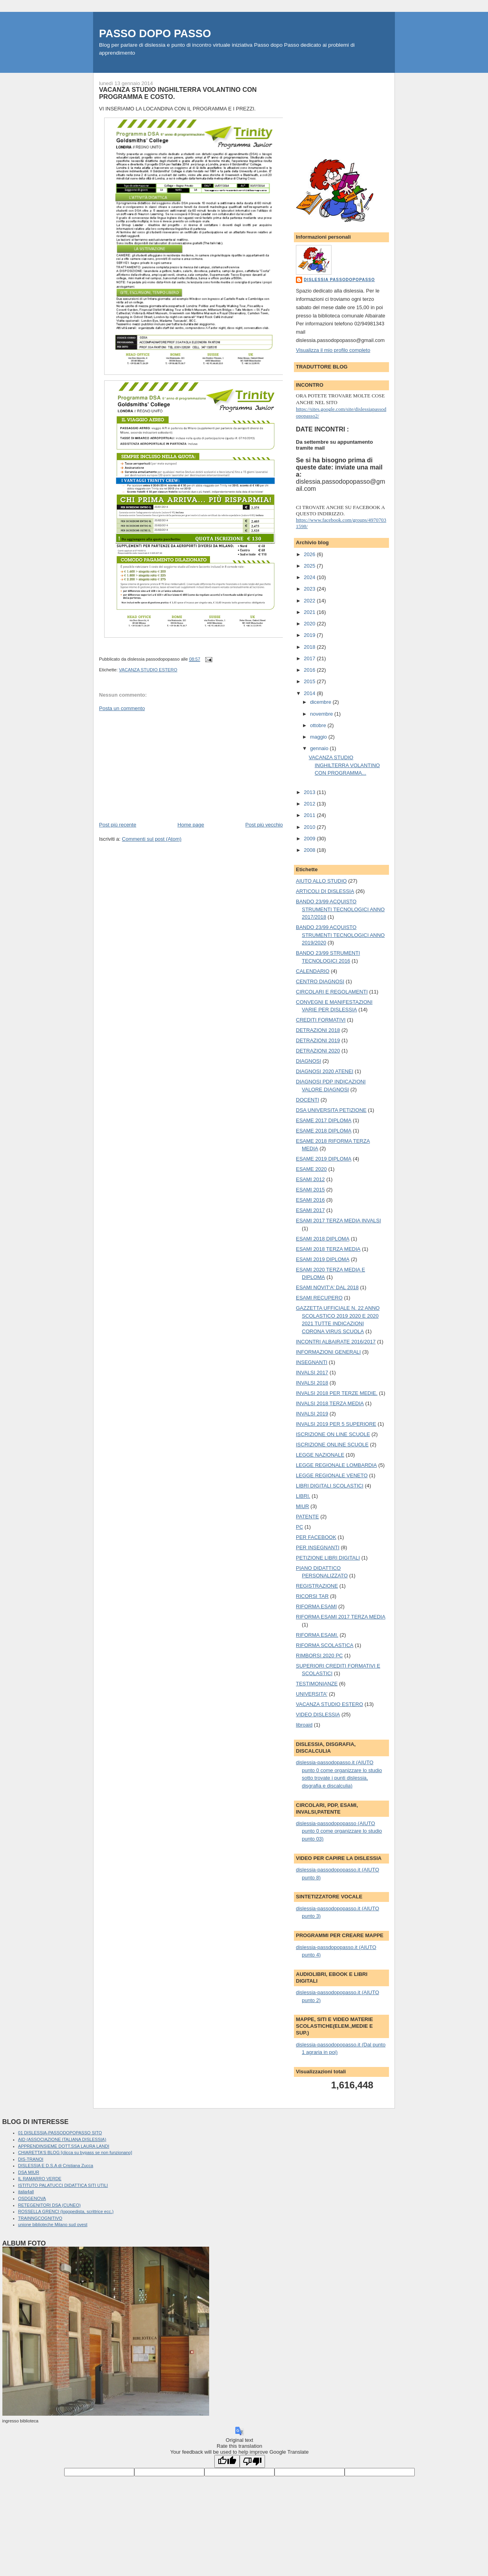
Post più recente (117, 825)
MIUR (302, 1506)
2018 (310, 647)
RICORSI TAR (312, 1596)
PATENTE (307, 1517)
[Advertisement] (158, 765)
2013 (310, 792)
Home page (190, 825)
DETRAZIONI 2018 (318, 1030)
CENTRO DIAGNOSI (320, 981)
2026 (310, 554)
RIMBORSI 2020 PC (319, 1655)
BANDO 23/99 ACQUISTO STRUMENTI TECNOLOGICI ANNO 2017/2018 (340, 909)
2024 (310, 577)
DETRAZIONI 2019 (318, 1040)
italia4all (26, 2191)
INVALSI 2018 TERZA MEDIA (330, 1403)
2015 (310, 681)
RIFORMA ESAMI (316, 1606)
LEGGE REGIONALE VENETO (332, 1475)
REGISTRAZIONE (317, 1586)
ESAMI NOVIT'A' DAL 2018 (327, 1287)
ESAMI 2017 (310, 1210)
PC (299, 1527)
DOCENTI (307, 1100)
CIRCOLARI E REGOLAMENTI (332, 992)
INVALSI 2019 (312, 1414)
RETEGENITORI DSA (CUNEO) (49, 2205)
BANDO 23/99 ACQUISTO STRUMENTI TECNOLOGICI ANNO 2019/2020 (340, 935)
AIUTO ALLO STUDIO (321, 881)
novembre (322, 714)
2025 (310, 566)
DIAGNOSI (308, 1061)
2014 (310, 693)
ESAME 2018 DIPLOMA (323, 1131)
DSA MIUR (28, 2172)
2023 (310, 589)
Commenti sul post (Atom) (151, 839)
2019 (310, 635)
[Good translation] (227, 2461)
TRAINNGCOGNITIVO (40, 2218)
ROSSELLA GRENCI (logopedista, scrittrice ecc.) (66, 2211)
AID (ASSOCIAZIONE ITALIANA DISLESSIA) (62, 2139)
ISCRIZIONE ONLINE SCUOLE (332, 1445)
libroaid (304, 1725)
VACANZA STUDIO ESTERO (148, 669)
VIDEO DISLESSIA (318, 1714)
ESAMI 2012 (310, 1179)
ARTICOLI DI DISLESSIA (325, 891)
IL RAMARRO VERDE (39, 2178)
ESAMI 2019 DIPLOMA (322, 1259)
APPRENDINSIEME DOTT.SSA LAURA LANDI (63, 2146)
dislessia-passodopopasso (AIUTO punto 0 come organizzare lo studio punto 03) (339, 1831)
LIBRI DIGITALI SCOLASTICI (329, 1486)
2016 (310, 670)
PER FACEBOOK (316, 1537)
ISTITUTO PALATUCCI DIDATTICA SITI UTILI (63, 2185)
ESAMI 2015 (310, 1190)
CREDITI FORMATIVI (320, 1020)
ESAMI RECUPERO (319, 1298)
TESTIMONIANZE (316, 1684)
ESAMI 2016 (310, 1200)
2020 (310, 624)
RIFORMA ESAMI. (317, 1635)
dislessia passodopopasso (339, 279)
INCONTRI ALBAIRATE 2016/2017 (336, 1342)
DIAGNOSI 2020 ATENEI (324, 1071)
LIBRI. (303, 1496)
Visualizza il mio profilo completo (333, 350)
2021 (310, 612)
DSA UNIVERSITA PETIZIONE (331, 1110)
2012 (310, 804)
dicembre (321, 702)
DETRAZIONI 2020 (318, 1051)
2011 (310, 815)
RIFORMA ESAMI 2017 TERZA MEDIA (340, 1617)
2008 (310, 850)
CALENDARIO (313, 971)
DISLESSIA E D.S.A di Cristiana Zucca (55, 2165)
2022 (310, 601)
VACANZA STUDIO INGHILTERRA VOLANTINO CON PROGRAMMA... (344, 765)
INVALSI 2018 (312, 1383)
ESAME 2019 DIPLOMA (323, 1159)
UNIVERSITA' (312, 1694)
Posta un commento (122, 708)
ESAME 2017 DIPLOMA (323, 1120)
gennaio (320, 748)
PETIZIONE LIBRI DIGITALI (328, 1558)
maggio (319, 737)
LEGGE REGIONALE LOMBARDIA (336, 1465)
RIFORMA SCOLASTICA (324, 1645)
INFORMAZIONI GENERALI (328, 1352)
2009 (310, 839)
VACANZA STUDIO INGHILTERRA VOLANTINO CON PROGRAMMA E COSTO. (178, 93)
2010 (310, 827)
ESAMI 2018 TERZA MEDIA (328, 1249)
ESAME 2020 (311, 1169)
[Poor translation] (252, 2461)
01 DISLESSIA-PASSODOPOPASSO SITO (60, 2132)
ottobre (319, 725)
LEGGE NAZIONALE (320, 1455)
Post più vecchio (264, 825)
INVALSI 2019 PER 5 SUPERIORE (336, 1424)
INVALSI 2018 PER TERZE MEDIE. (336, 1393)
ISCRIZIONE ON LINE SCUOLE (333, 1434)
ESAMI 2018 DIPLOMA (322, 1239)
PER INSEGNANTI (317, 1547)
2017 (310, 658)
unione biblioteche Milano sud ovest (53, 2224)
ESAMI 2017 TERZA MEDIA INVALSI (338, 1220)
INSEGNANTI (311, 1362)
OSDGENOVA (32, 2198)
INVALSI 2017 (312, 1372)
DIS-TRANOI (31, 2159)
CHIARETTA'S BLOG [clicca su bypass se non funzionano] (75, 2152)
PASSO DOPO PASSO (155, 33)
